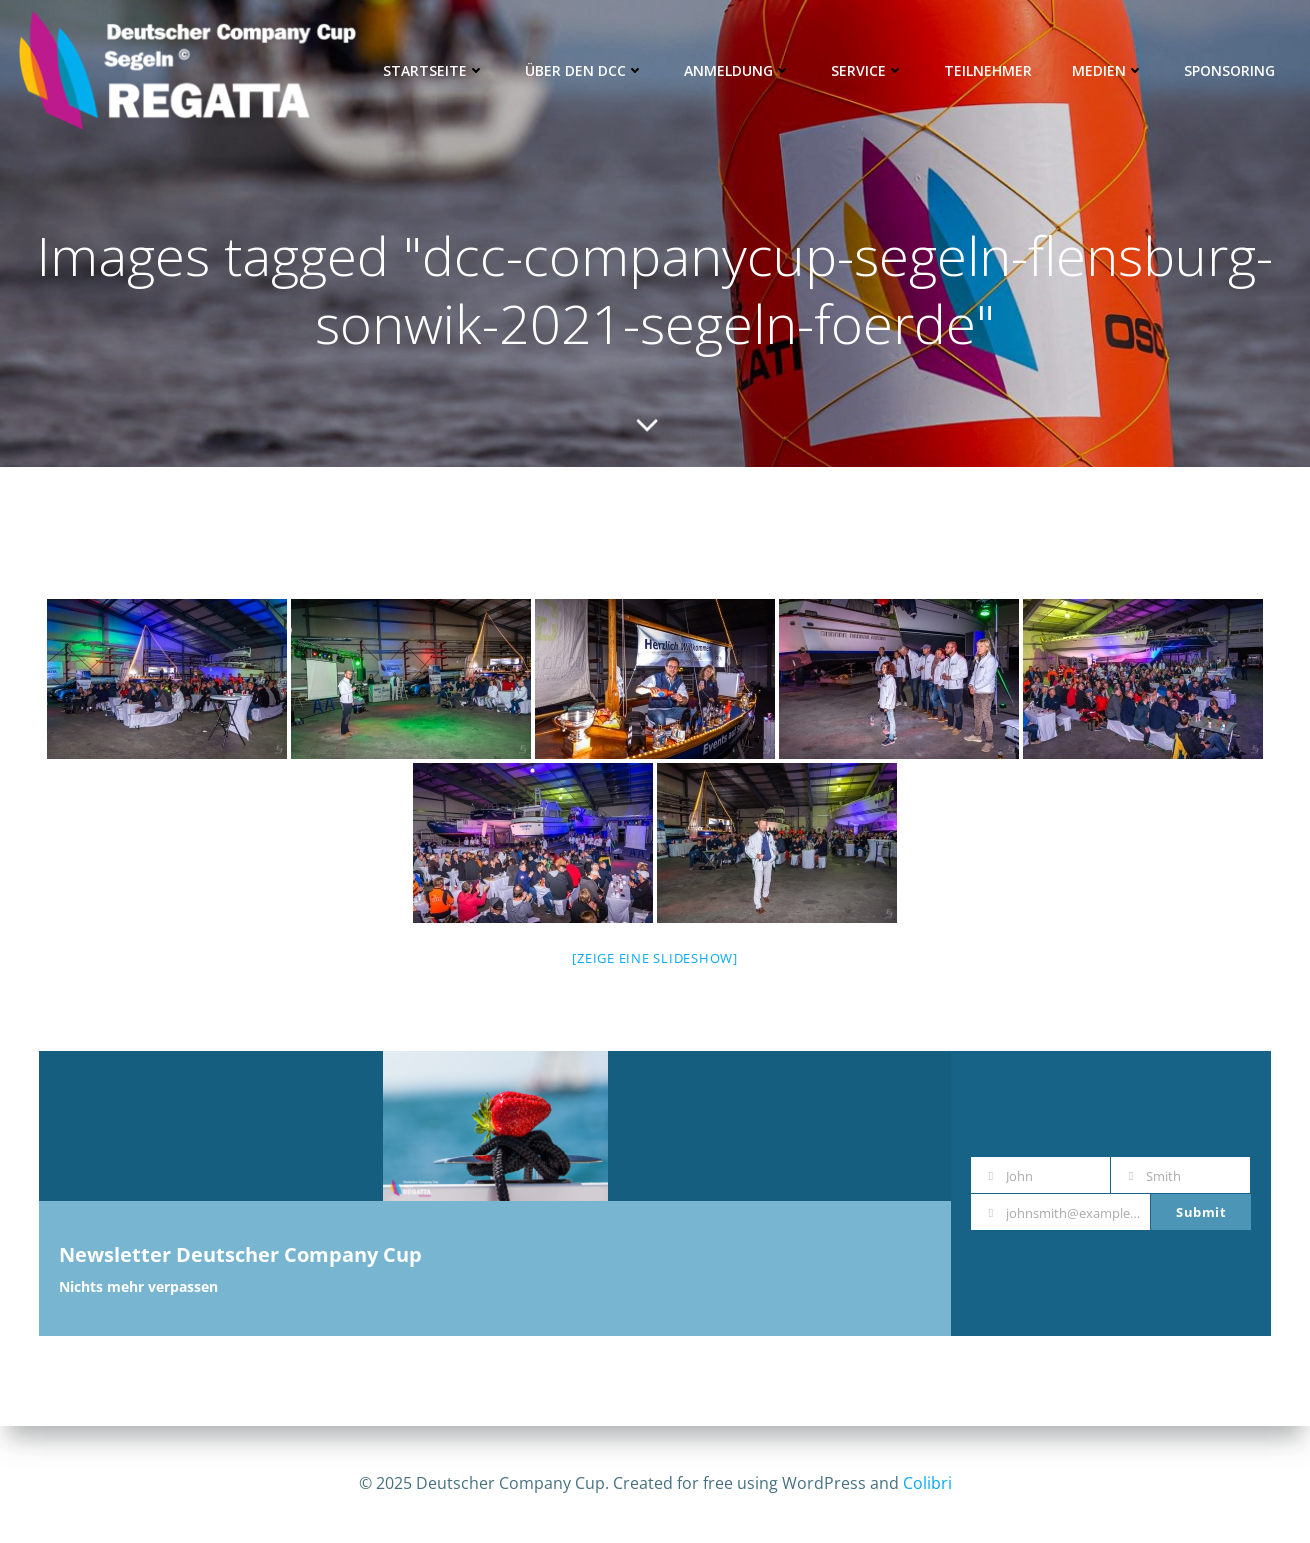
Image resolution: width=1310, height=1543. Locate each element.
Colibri (927, 1483)
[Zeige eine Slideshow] (655, 958)
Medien (1108, 70)
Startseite (434, 70)
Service (867, 70)
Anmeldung (737, 70)
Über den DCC (584, 70)
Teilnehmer (988, 70)
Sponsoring (1229, 70)
